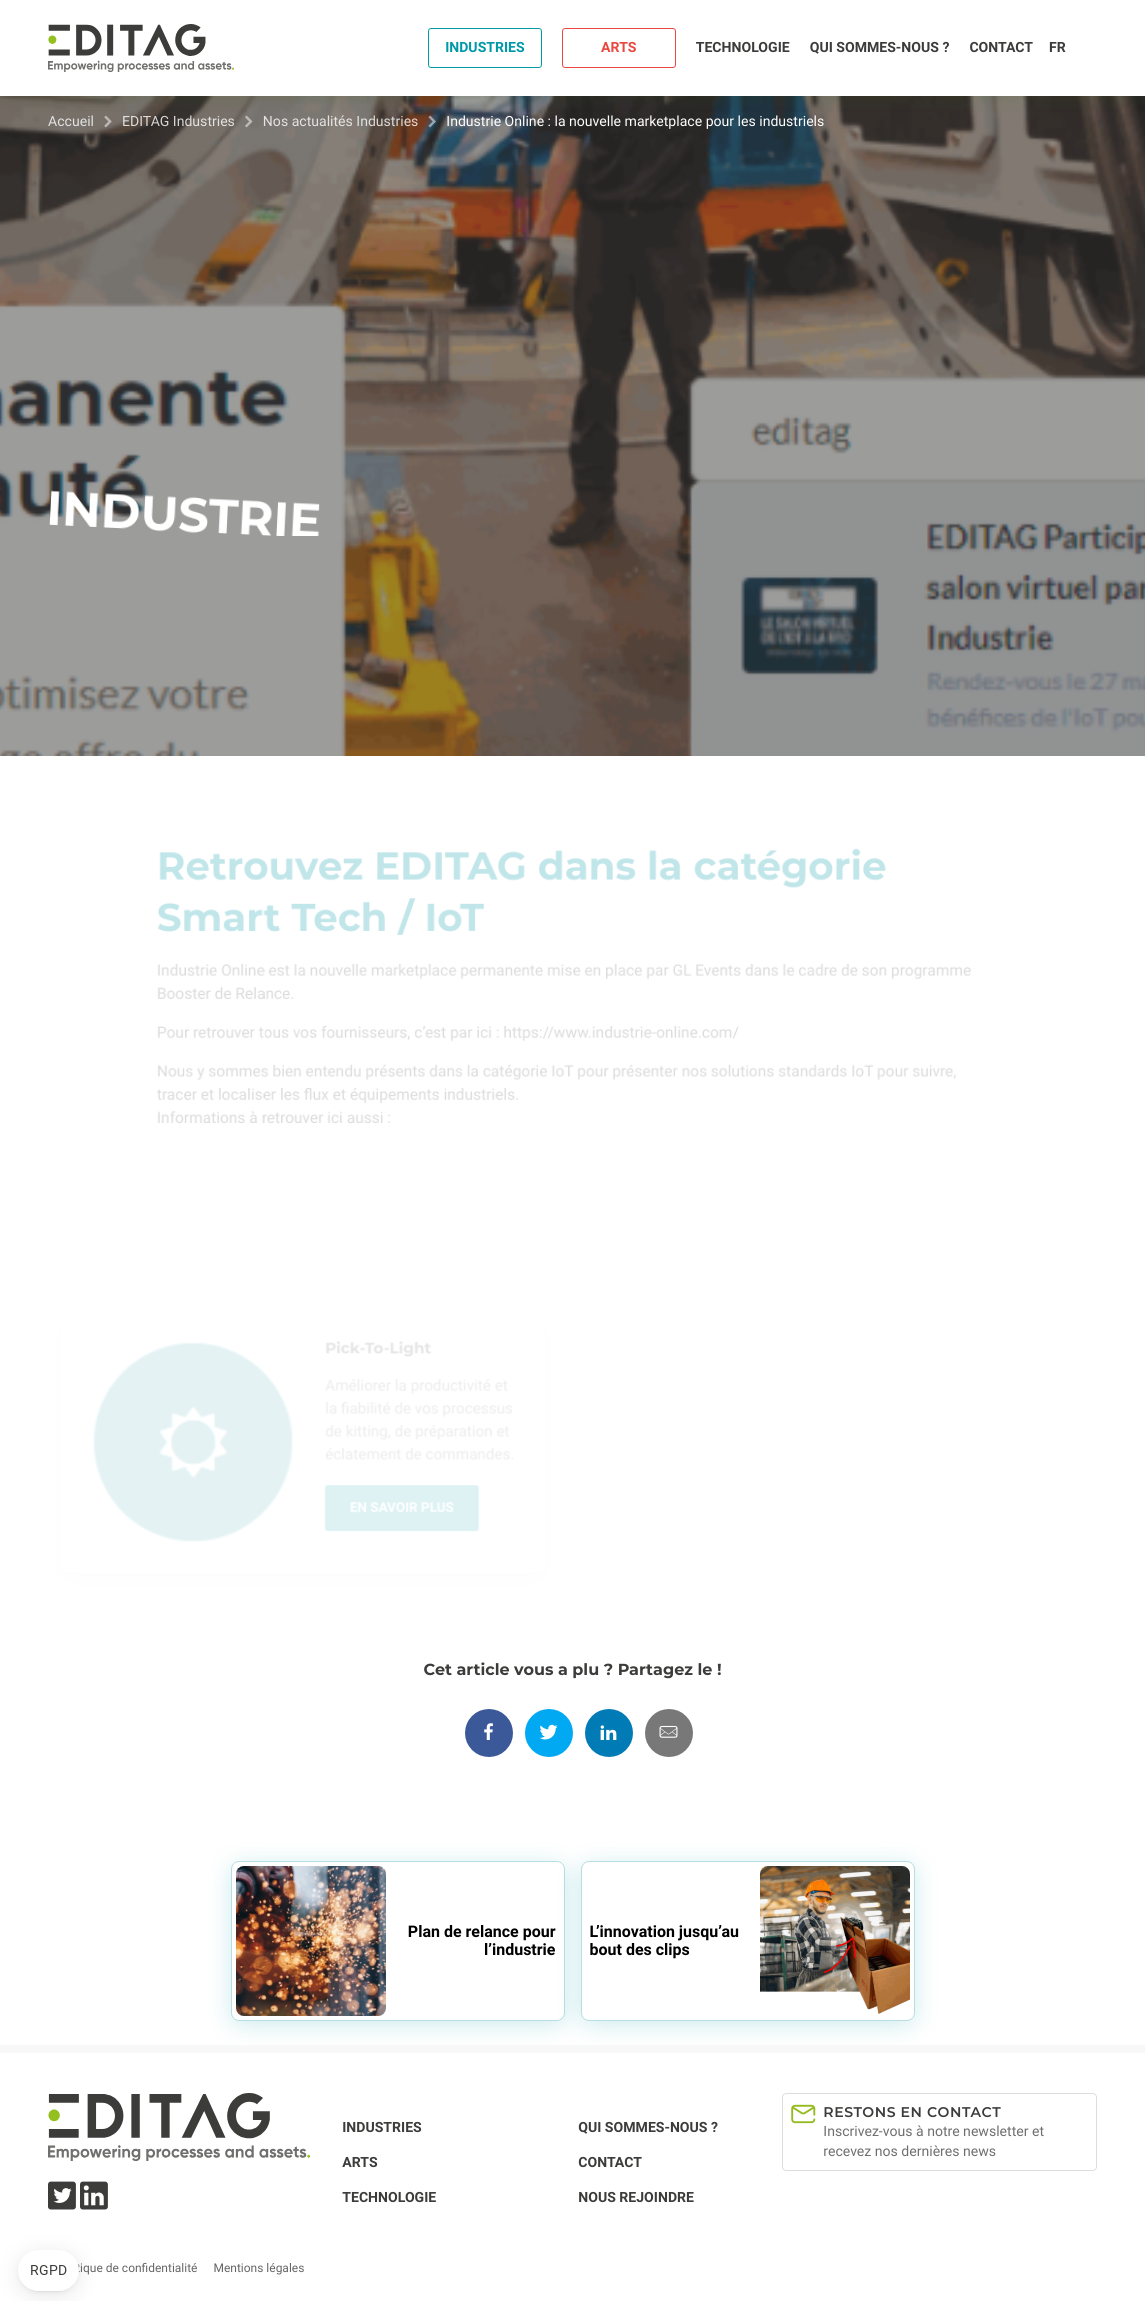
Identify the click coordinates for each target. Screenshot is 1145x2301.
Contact (1001, 48)
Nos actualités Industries (341, 122)
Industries (485, 48)
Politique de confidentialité (126, 2268)
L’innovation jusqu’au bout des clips (665, 1940)
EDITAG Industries (178, 122)
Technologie (743, 48)
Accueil (71, 122)
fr (1057, 48)
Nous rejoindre (636, 2198)
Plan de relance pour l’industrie (482, 1940)
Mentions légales (258, 2268)
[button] (48, 2271)
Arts (618, 48)
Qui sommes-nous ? (880, 48)
